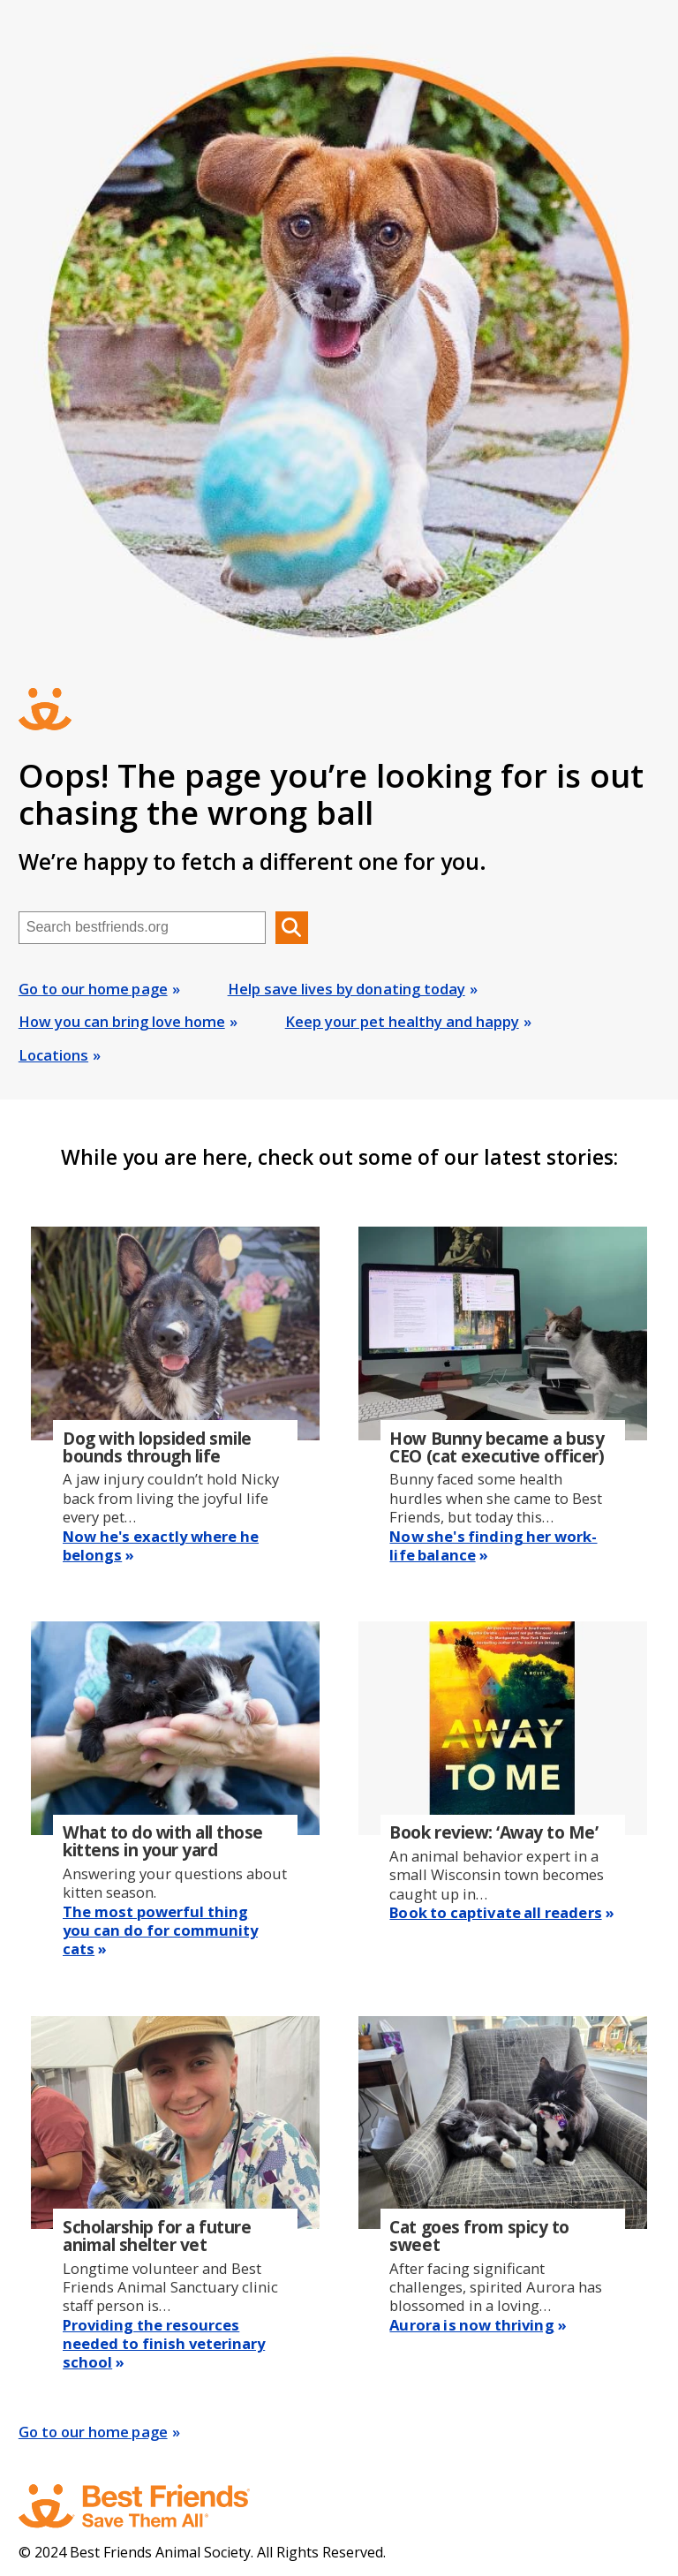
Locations (53, 1055)
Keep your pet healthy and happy (402, 1021)
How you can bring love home (122, 1021)
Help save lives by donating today (346, 988)
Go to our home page (93, 988)
